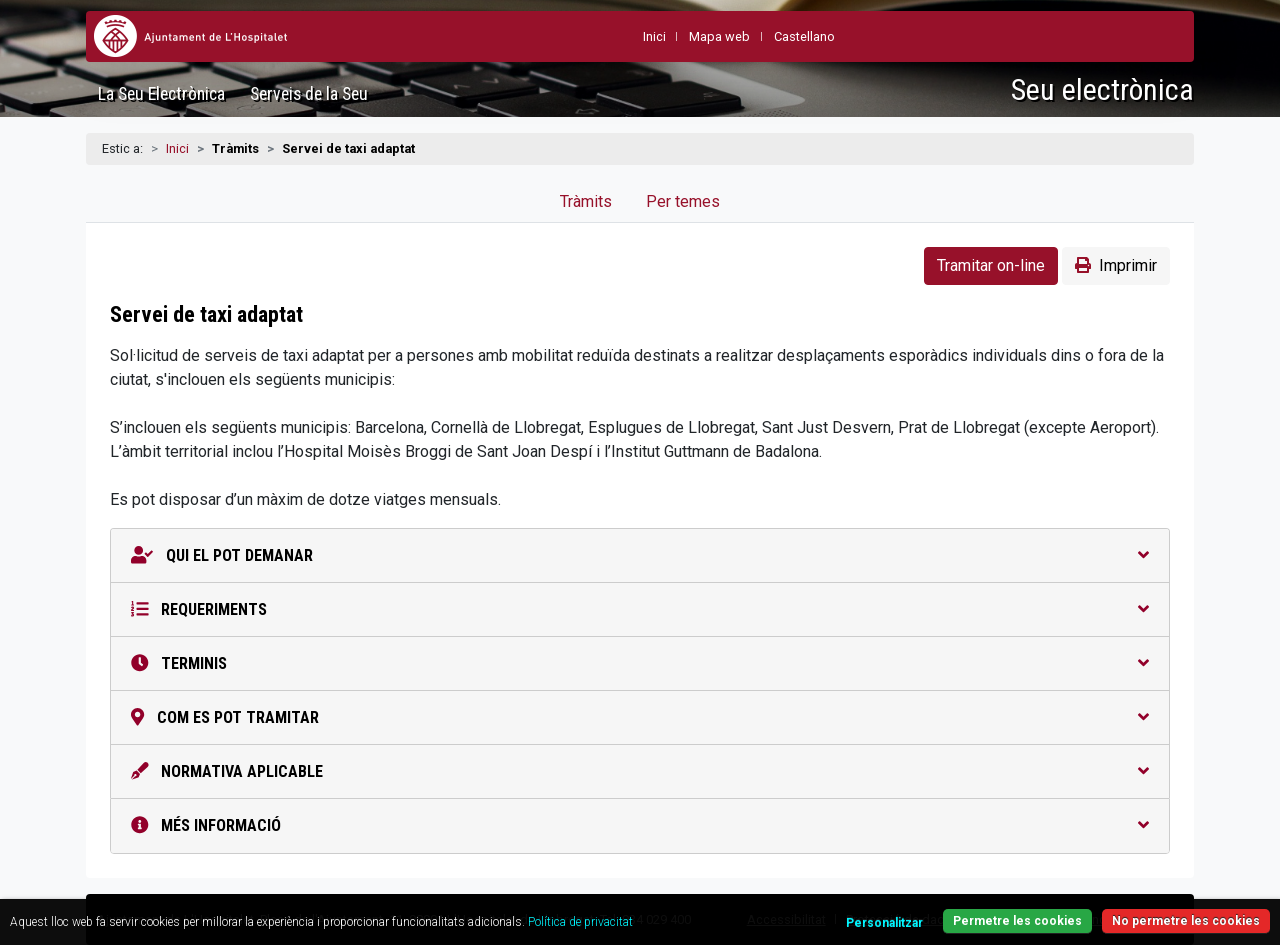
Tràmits (586, 201)
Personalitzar (884, 923)
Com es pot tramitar (640, 717)
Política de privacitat (580, 922)
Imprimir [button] (1116, 265)
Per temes (683, 201)
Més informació (640, 825)
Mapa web (719, 36)
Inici (177, 148)
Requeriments (640, 609)
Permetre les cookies (1017, 921)
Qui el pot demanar (640, 555)
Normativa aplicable (640, 771)
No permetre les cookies (1186, 921)
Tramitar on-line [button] (991, 265)
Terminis (640, 663)
